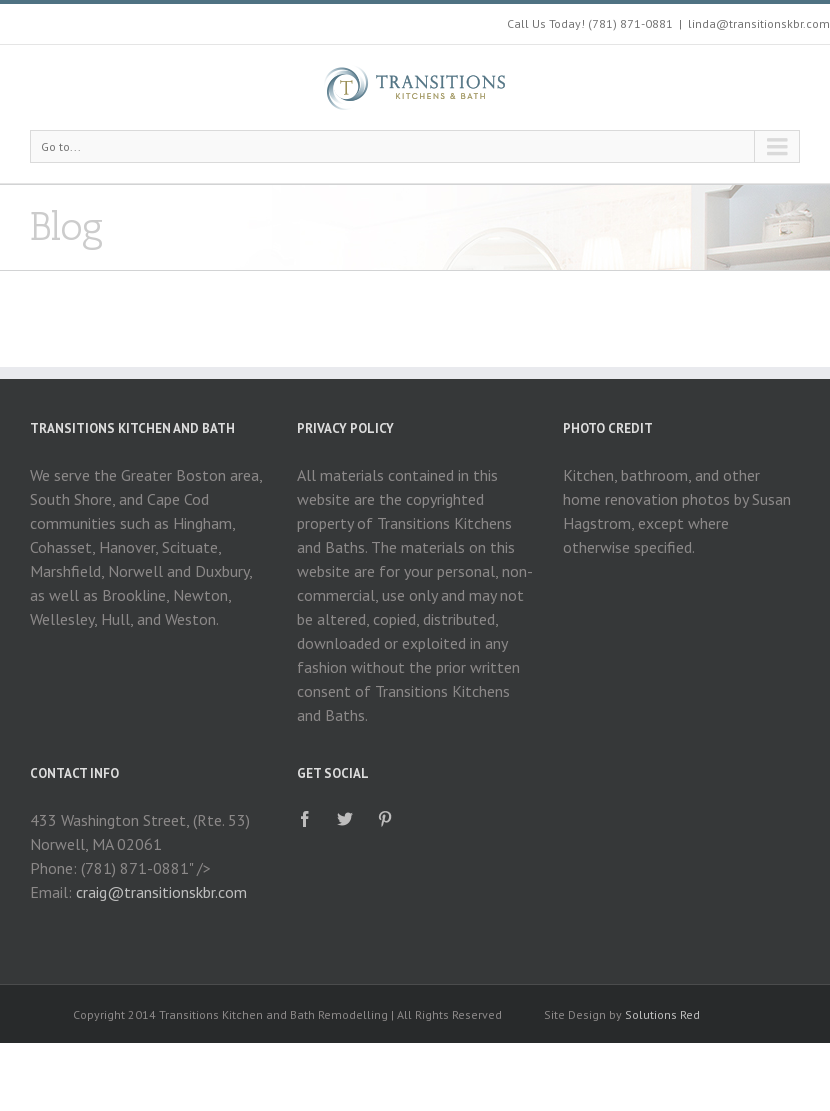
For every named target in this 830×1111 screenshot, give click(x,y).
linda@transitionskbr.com (759, 23)
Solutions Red (662, 1014)
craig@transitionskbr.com (161, 892)
